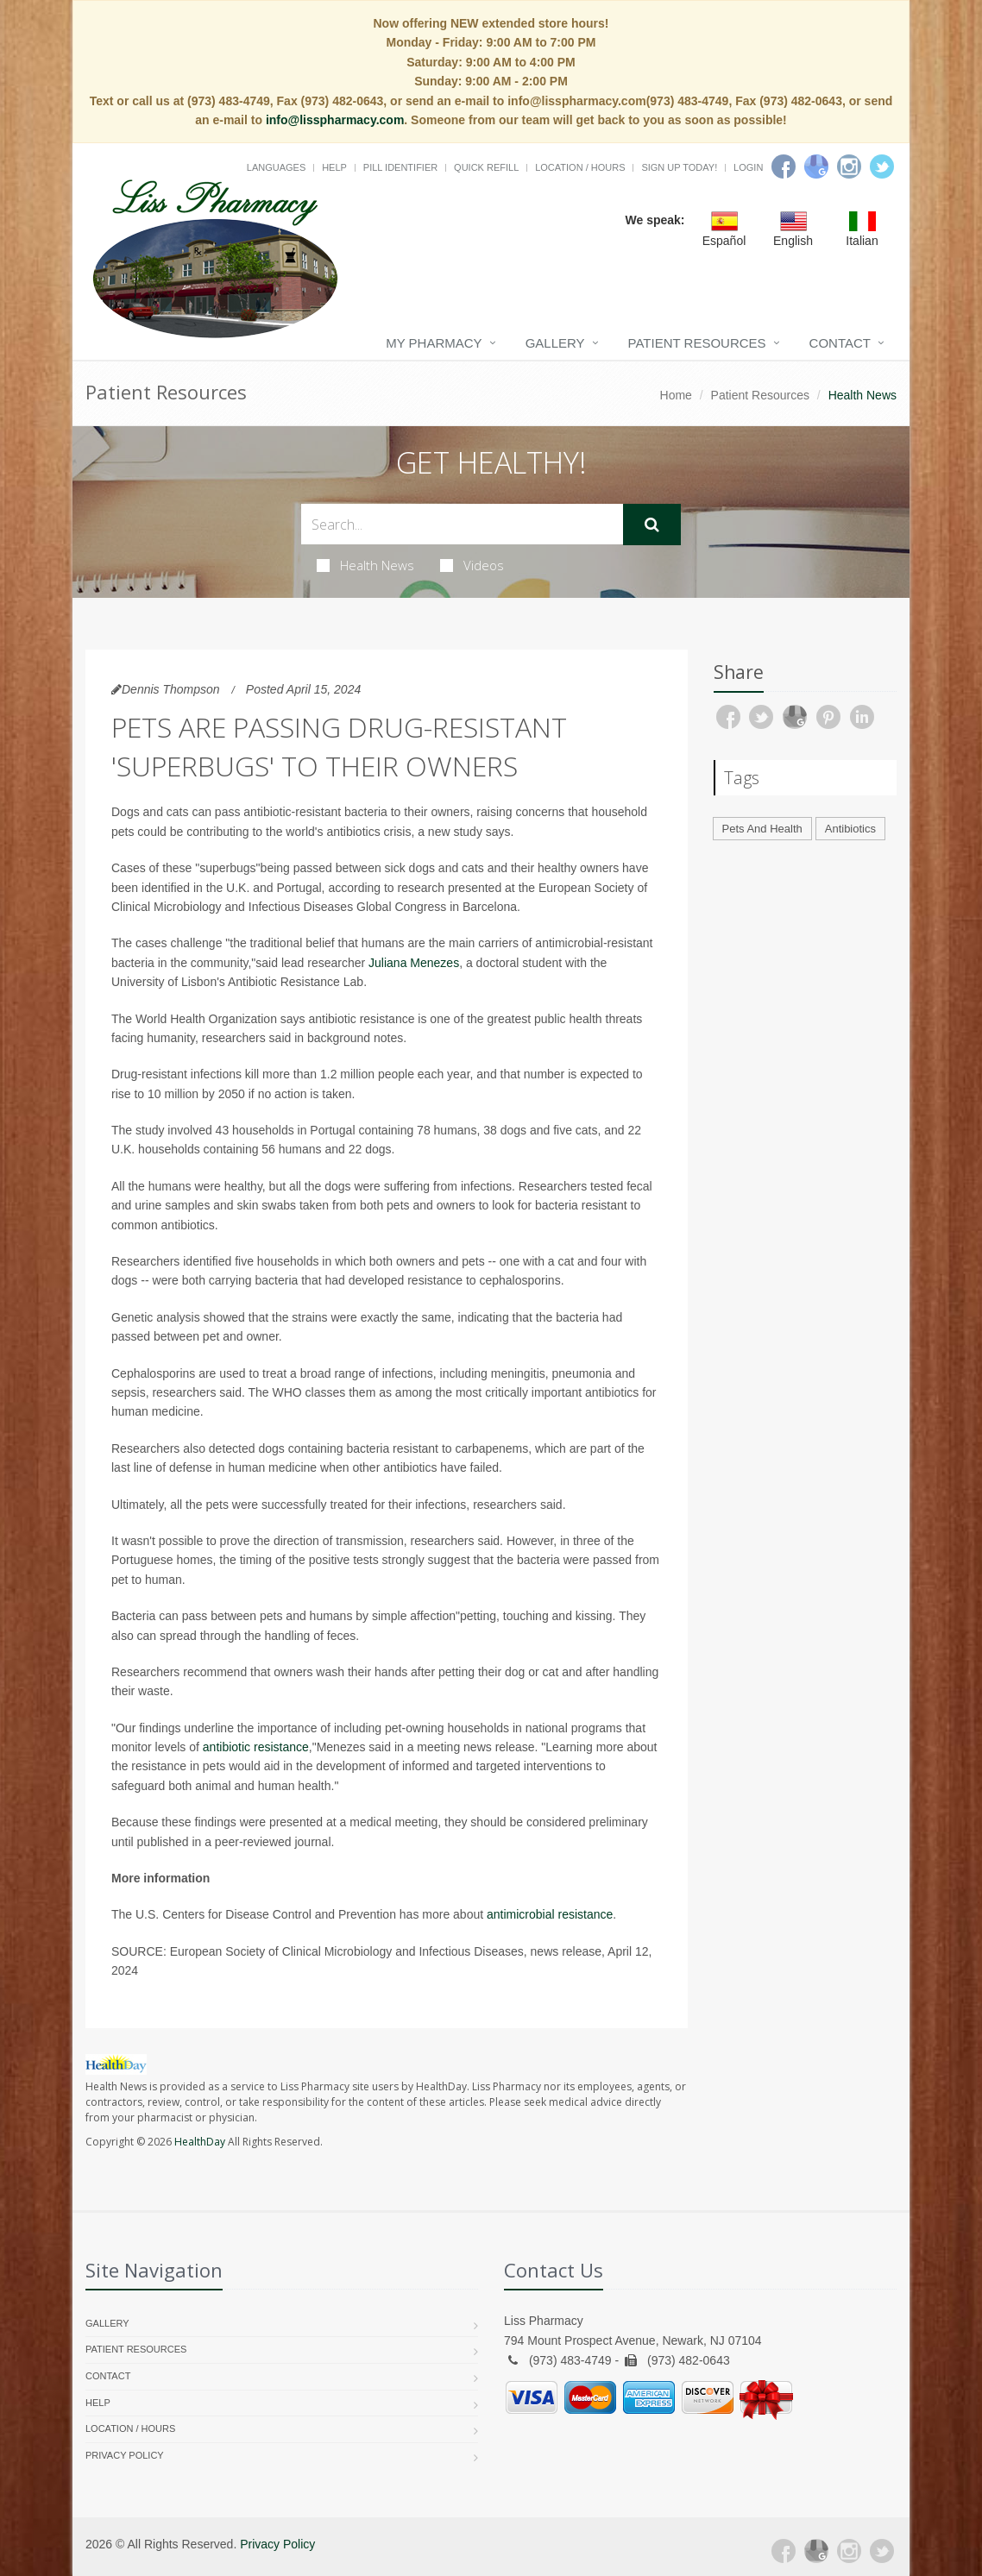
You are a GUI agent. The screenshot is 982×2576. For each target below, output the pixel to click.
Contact (840, 343)
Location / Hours (580, 167)
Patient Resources (697, 343)
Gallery (555, 343)
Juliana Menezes (413, 963)
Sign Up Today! (679, 167)
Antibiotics (850, 828)
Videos (472, 565)
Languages (276, 167)
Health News (365, 565)
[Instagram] (849, 166)
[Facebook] (783, 166)
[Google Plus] (816, 2551)
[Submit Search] (652, 524)
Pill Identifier (400, 167)
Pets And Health (762, 828)
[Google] (816, 166)
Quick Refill (486, 167)
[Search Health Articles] (462, 524)
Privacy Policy (124, 2455)
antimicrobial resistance (550, 1914)
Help (334, 167)
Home (676, 395)
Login (748, 167)
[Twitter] (882, 166)
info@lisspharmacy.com (335, 120)
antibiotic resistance (256, 1747)
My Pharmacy (434, 343)
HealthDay (199, 2141)
